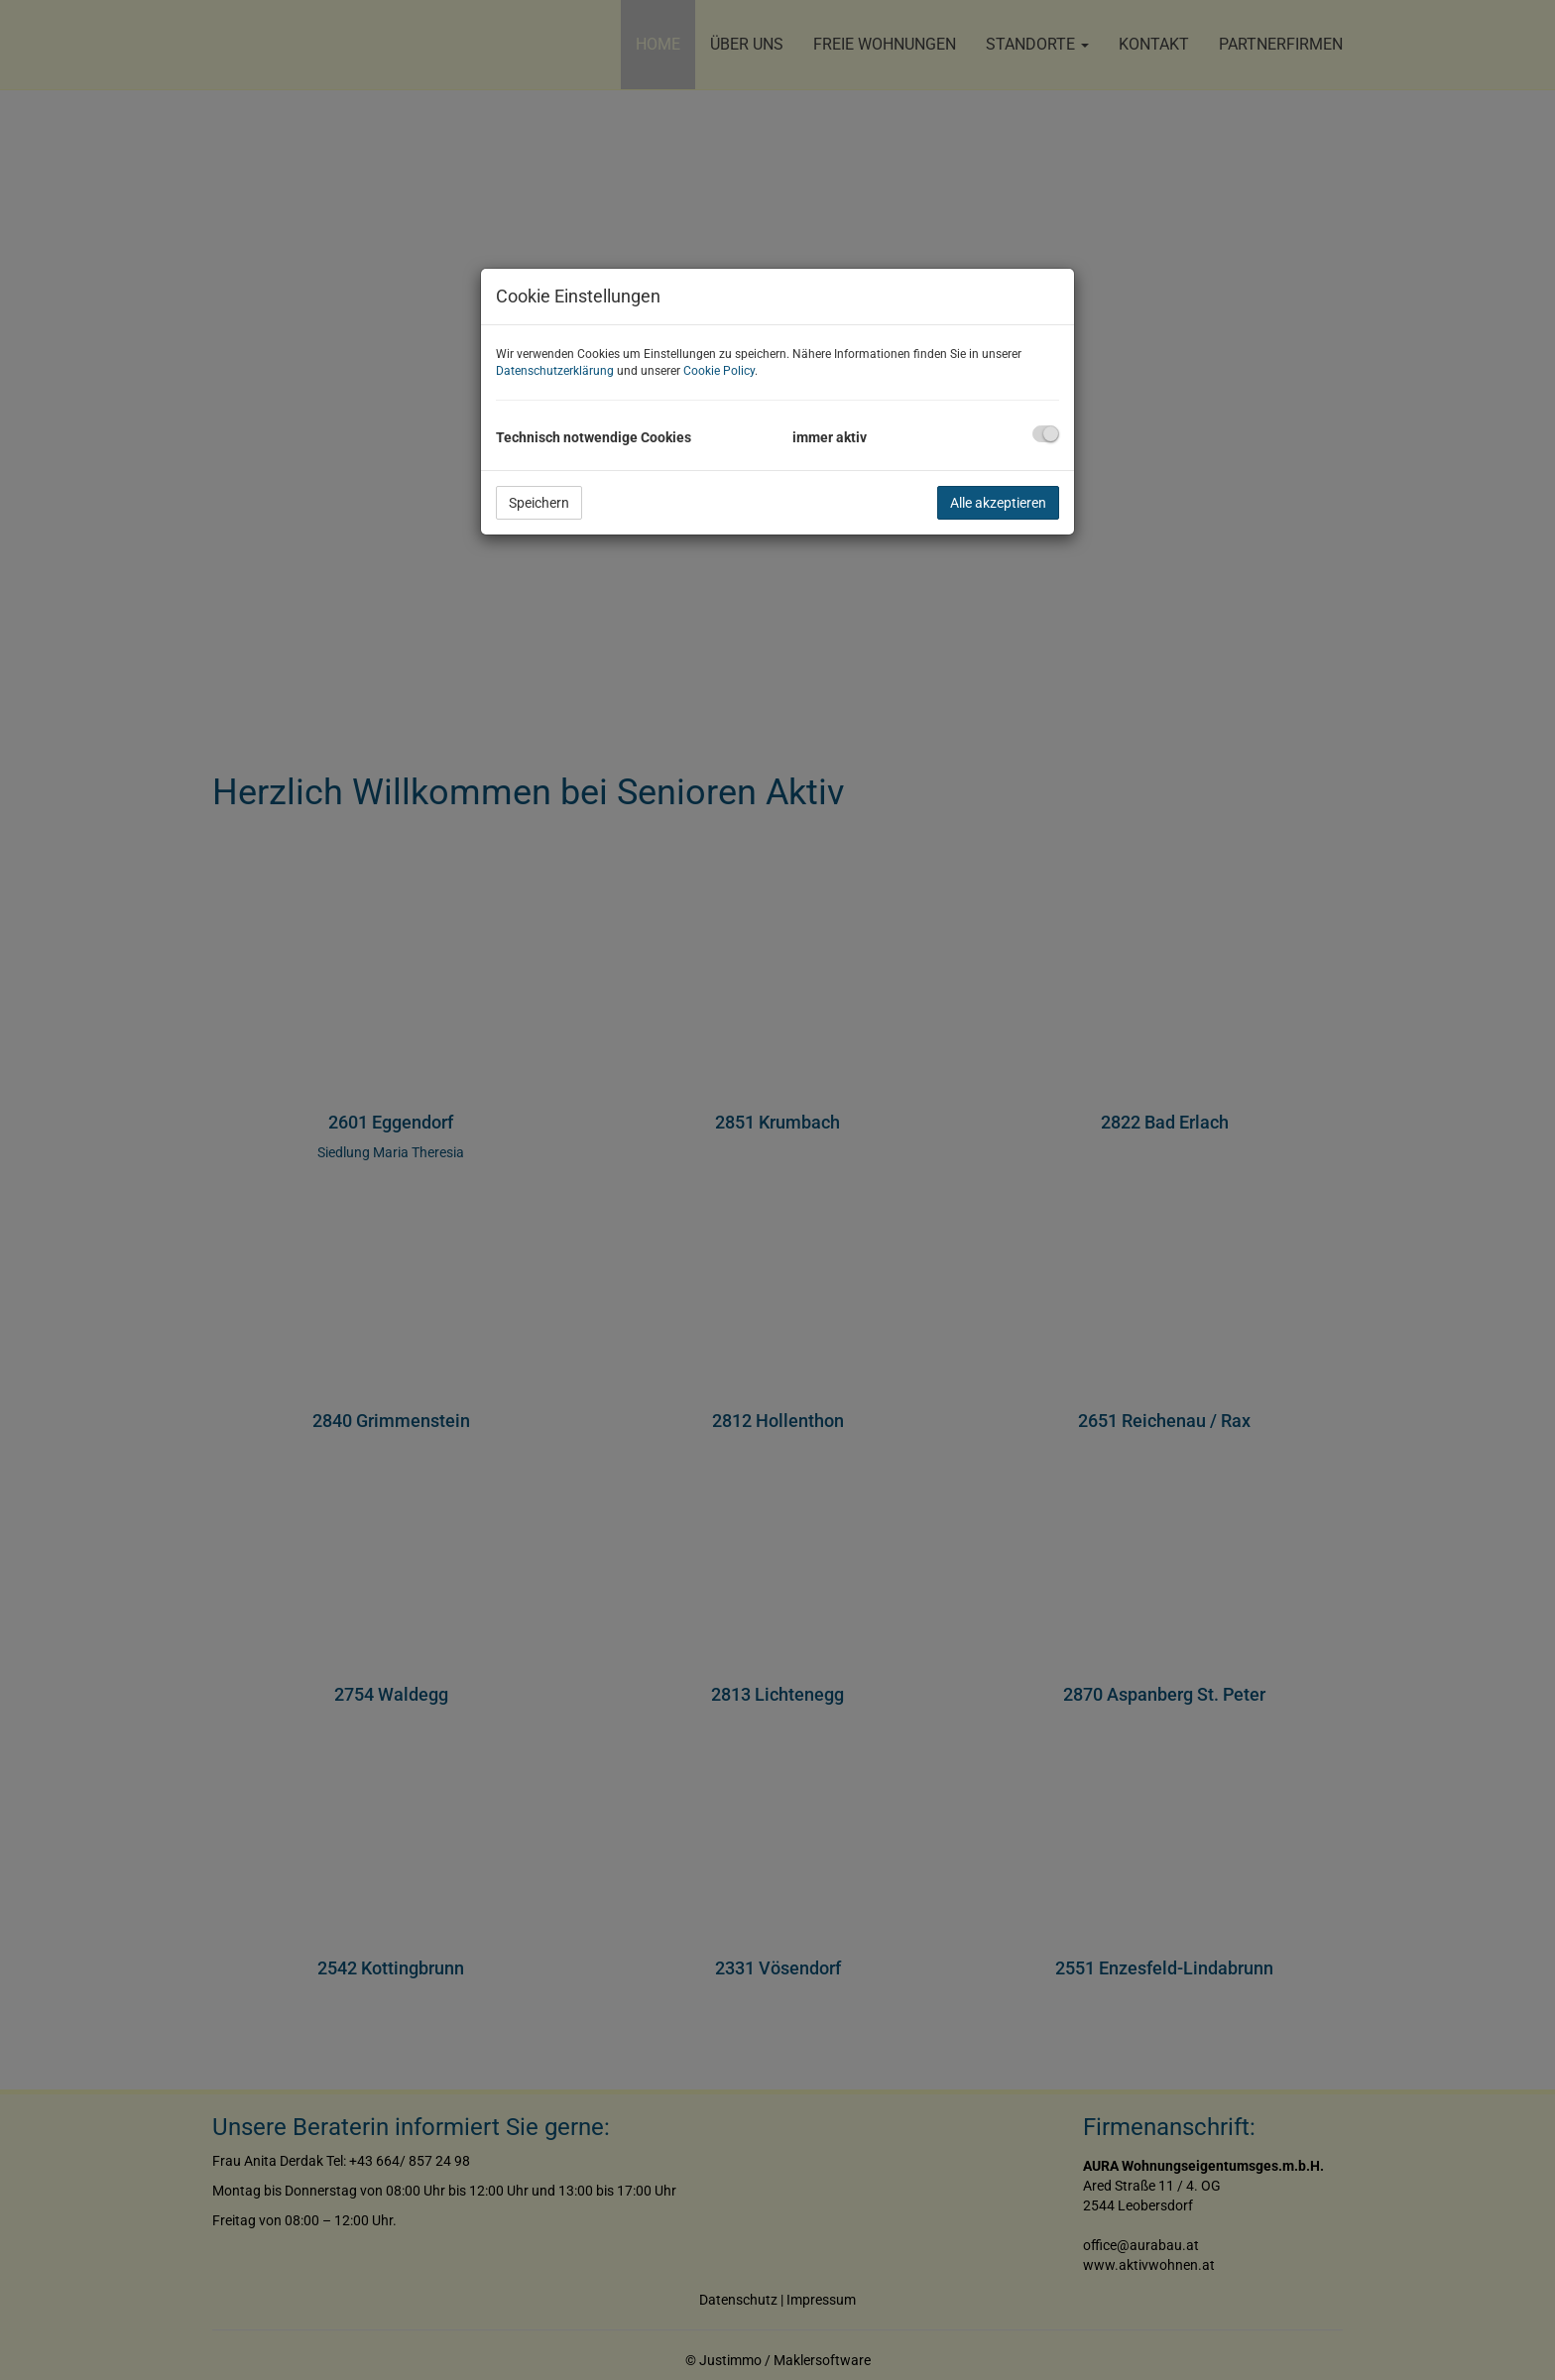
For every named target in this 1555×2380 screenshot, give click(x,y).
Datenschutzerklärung (555, 371)
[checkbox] (1045, 433)
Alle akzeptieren (998, 503)
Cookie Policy (719, 371)
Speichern (539, 503)
